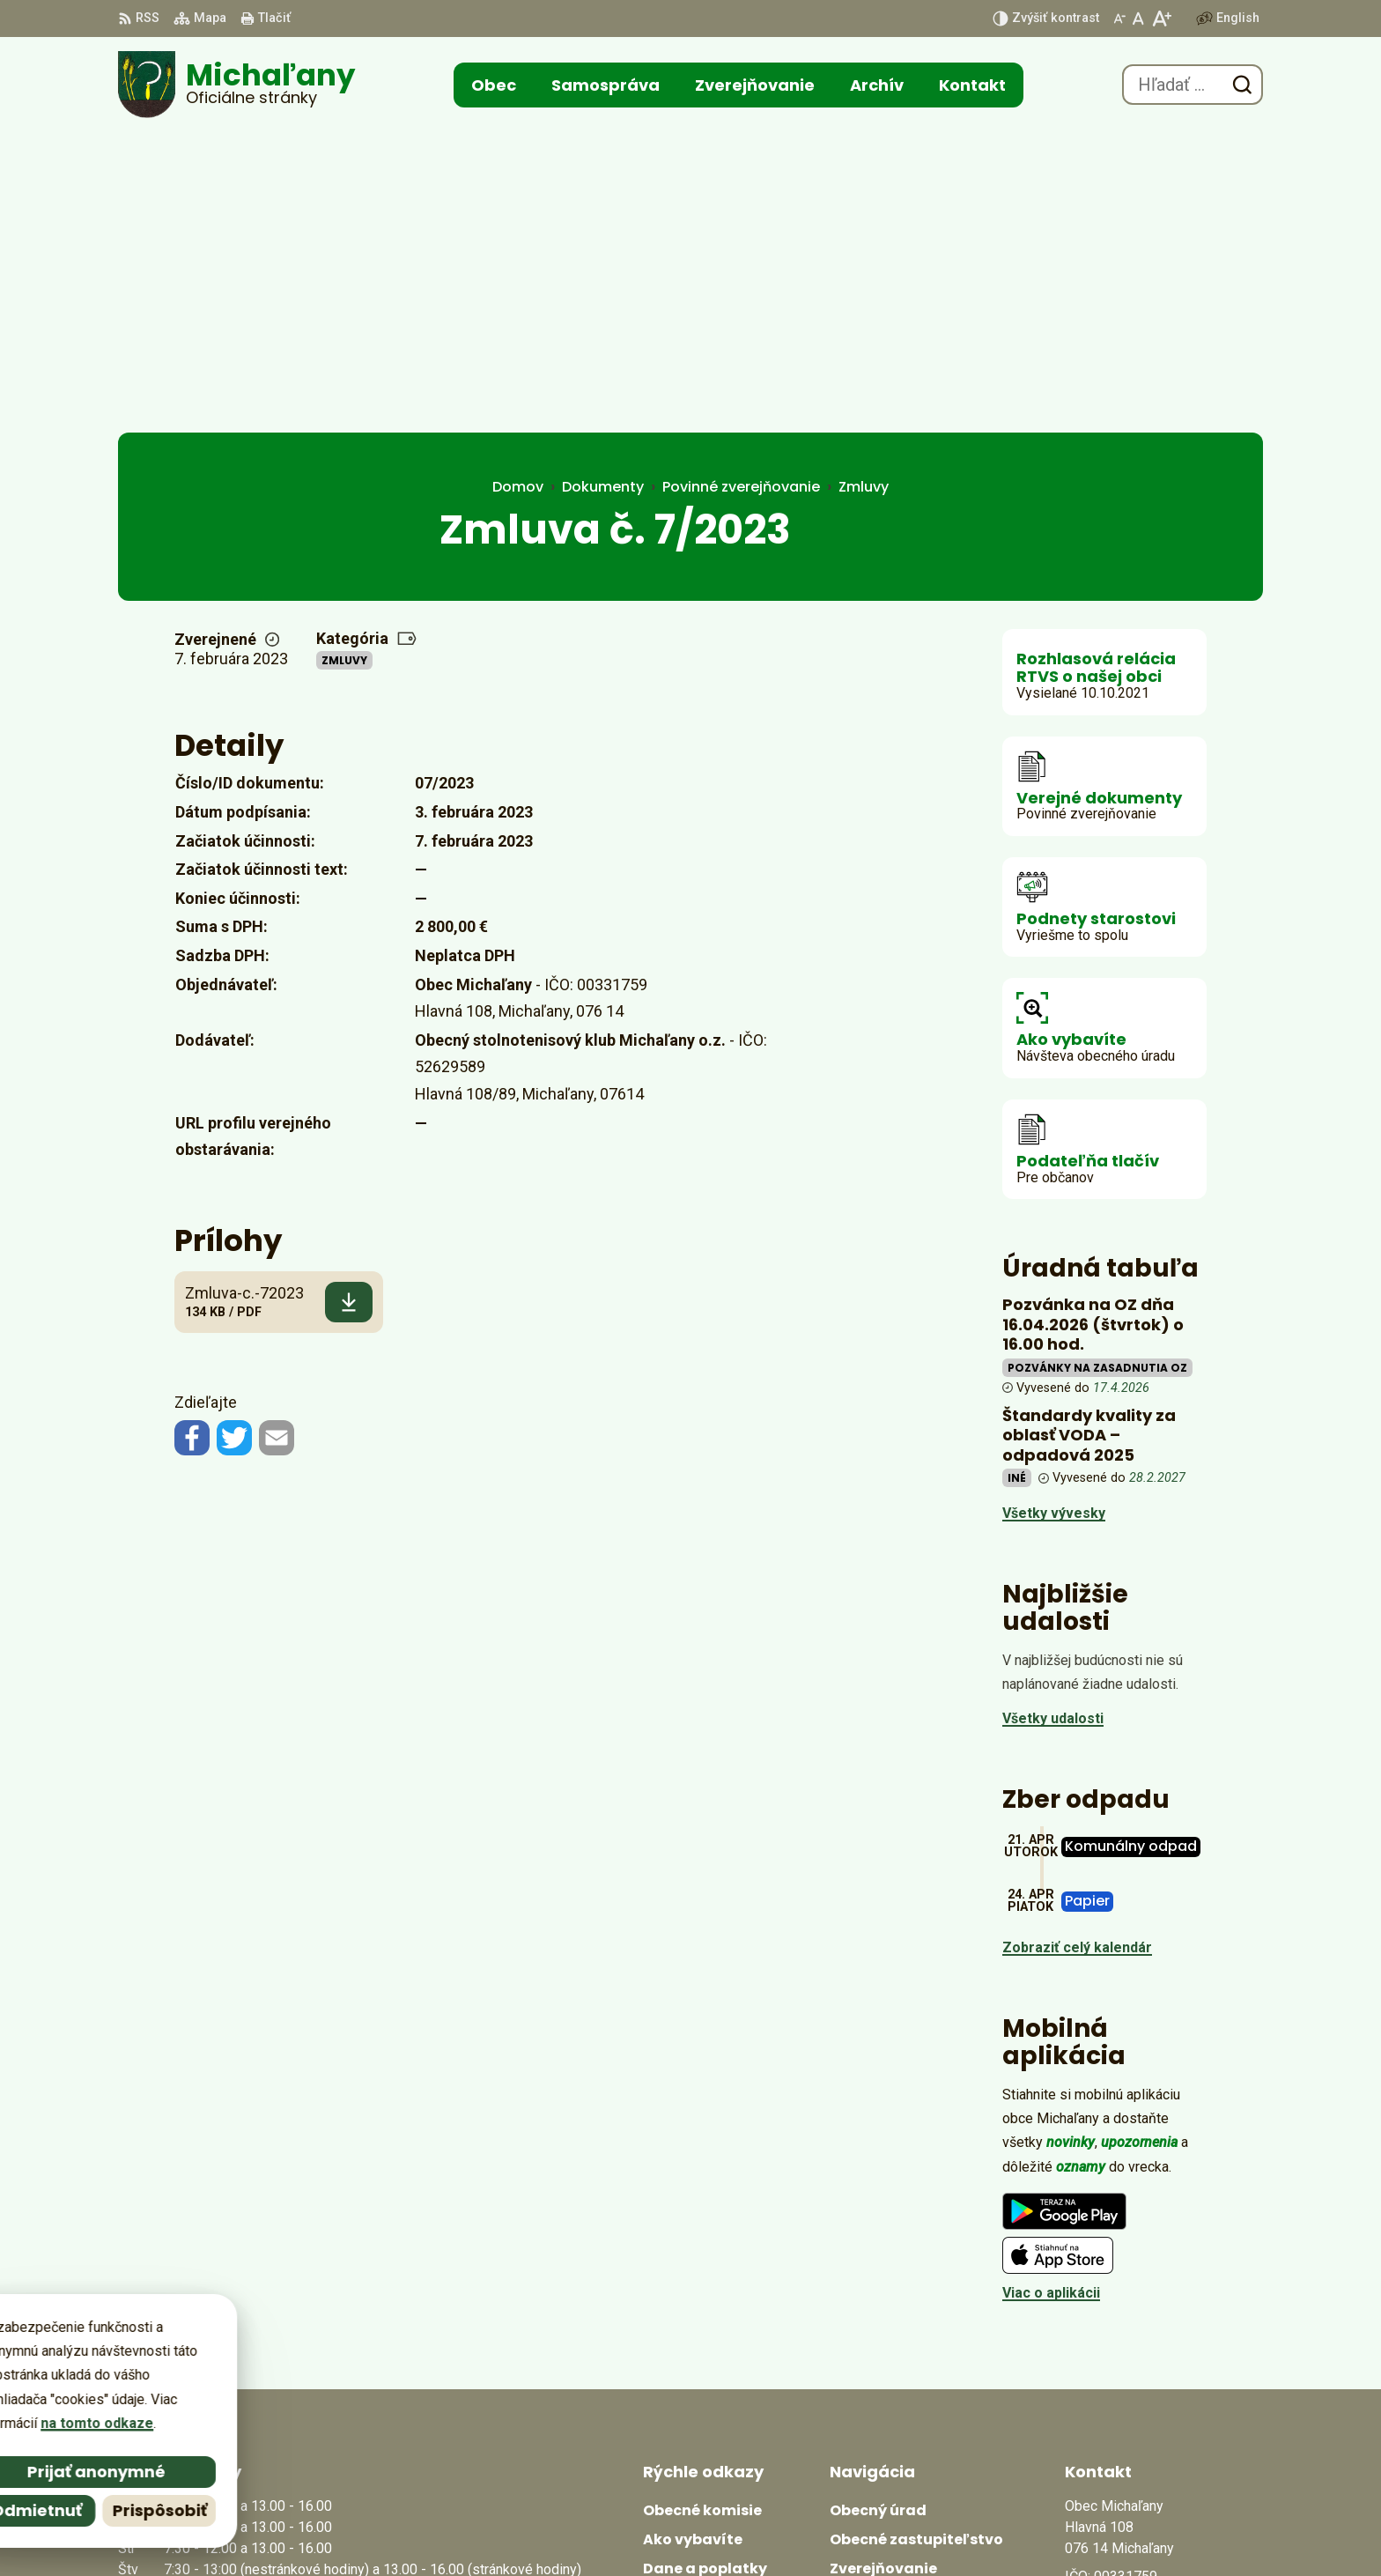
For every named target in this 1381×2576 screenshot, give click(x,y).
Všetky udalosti (1053, 1418)
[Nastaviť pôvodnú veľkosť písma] (1138, 18)
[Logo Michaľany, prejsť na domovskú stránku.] (236, 84)
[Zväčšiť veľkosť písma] (1161, 18)
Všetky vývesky (1053, 1212)
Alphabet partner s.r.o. (615, 2528)
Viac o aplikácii (1051, 1992)
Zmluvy (344, 359)
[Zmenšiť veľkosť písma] (1119, 18)
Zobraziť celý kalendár (1077, 1647)
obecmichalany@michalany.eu (1164, 2374)
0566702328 (1104, 2353)
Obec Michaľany (860, 2528)
